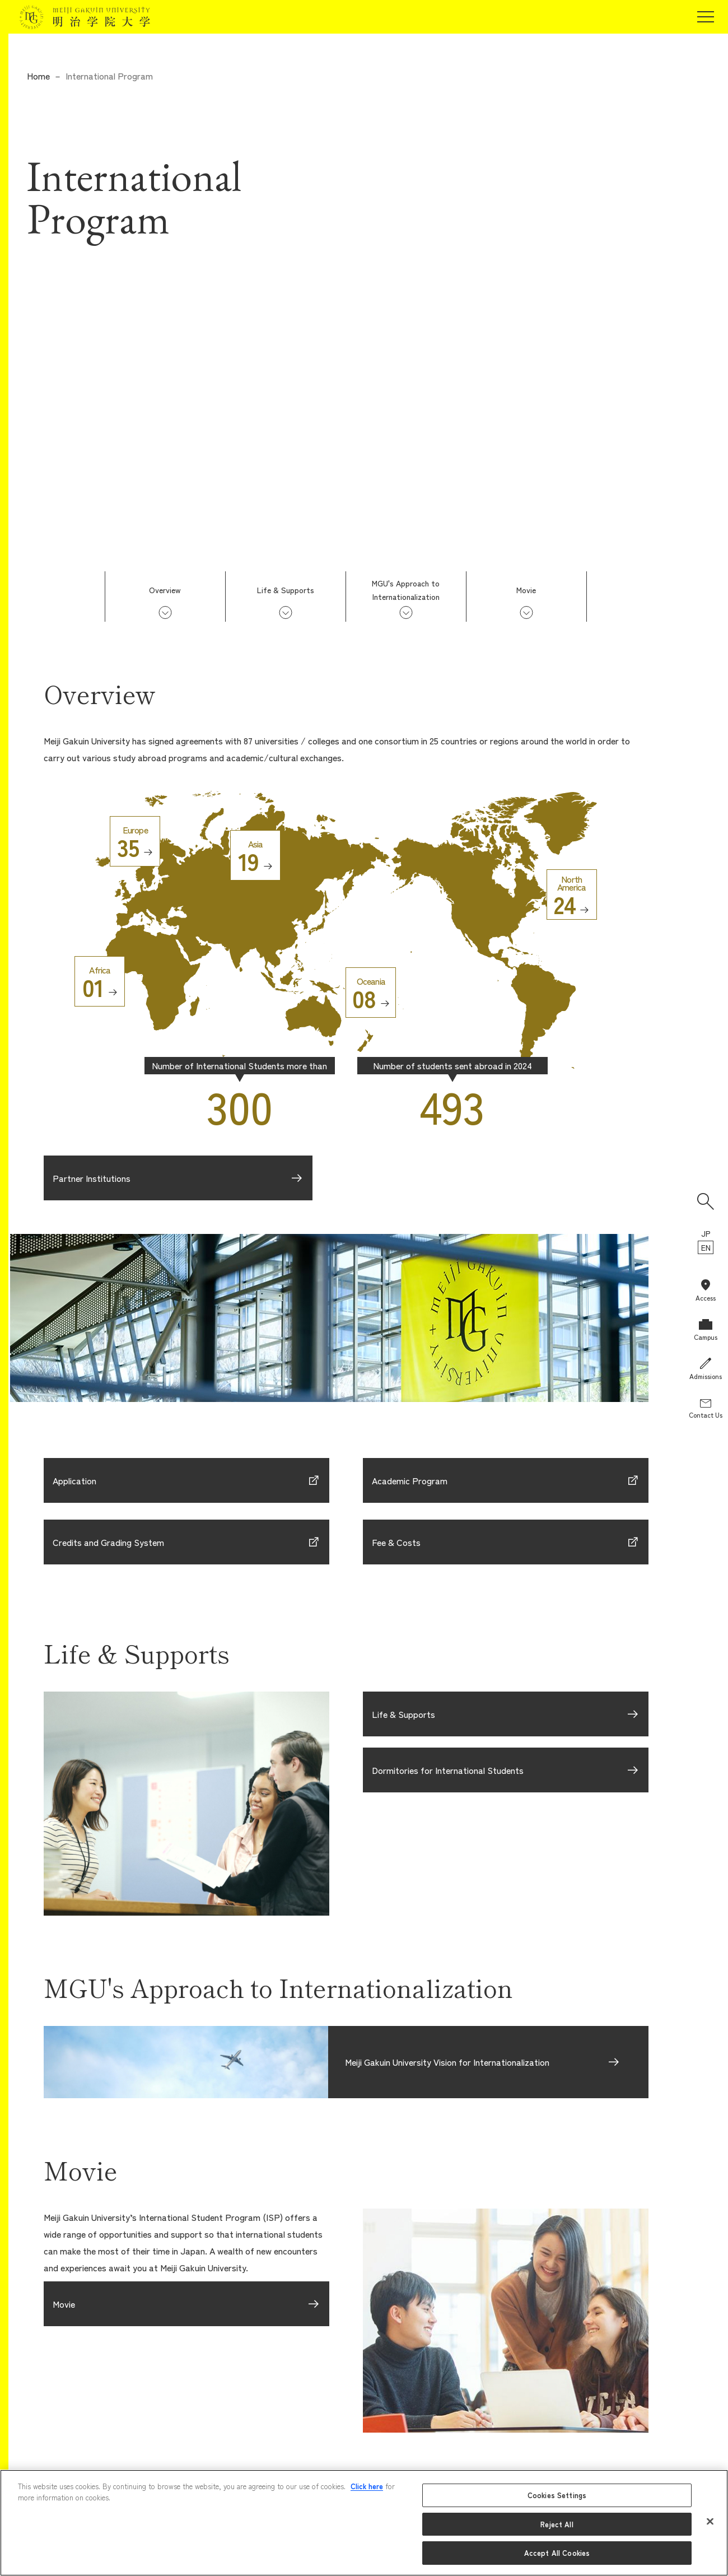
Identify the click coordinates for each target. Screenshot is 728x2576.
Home (38, 75)
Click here (367, 2486)
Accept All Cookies (557, 2552)
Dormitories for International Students (448, 1770)
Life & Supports (285, 589)
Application (74, 1480)
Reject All (556, 2524)
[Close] (710, 2521)
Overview (165, 589)
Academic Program (409, 1480)
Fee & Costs (396, 1542)
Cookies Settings (557, 2495)
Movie (526, 589)
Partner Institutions (91, 1178)
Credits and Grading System (108, 1542)
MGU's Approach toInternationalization (406, 589)
